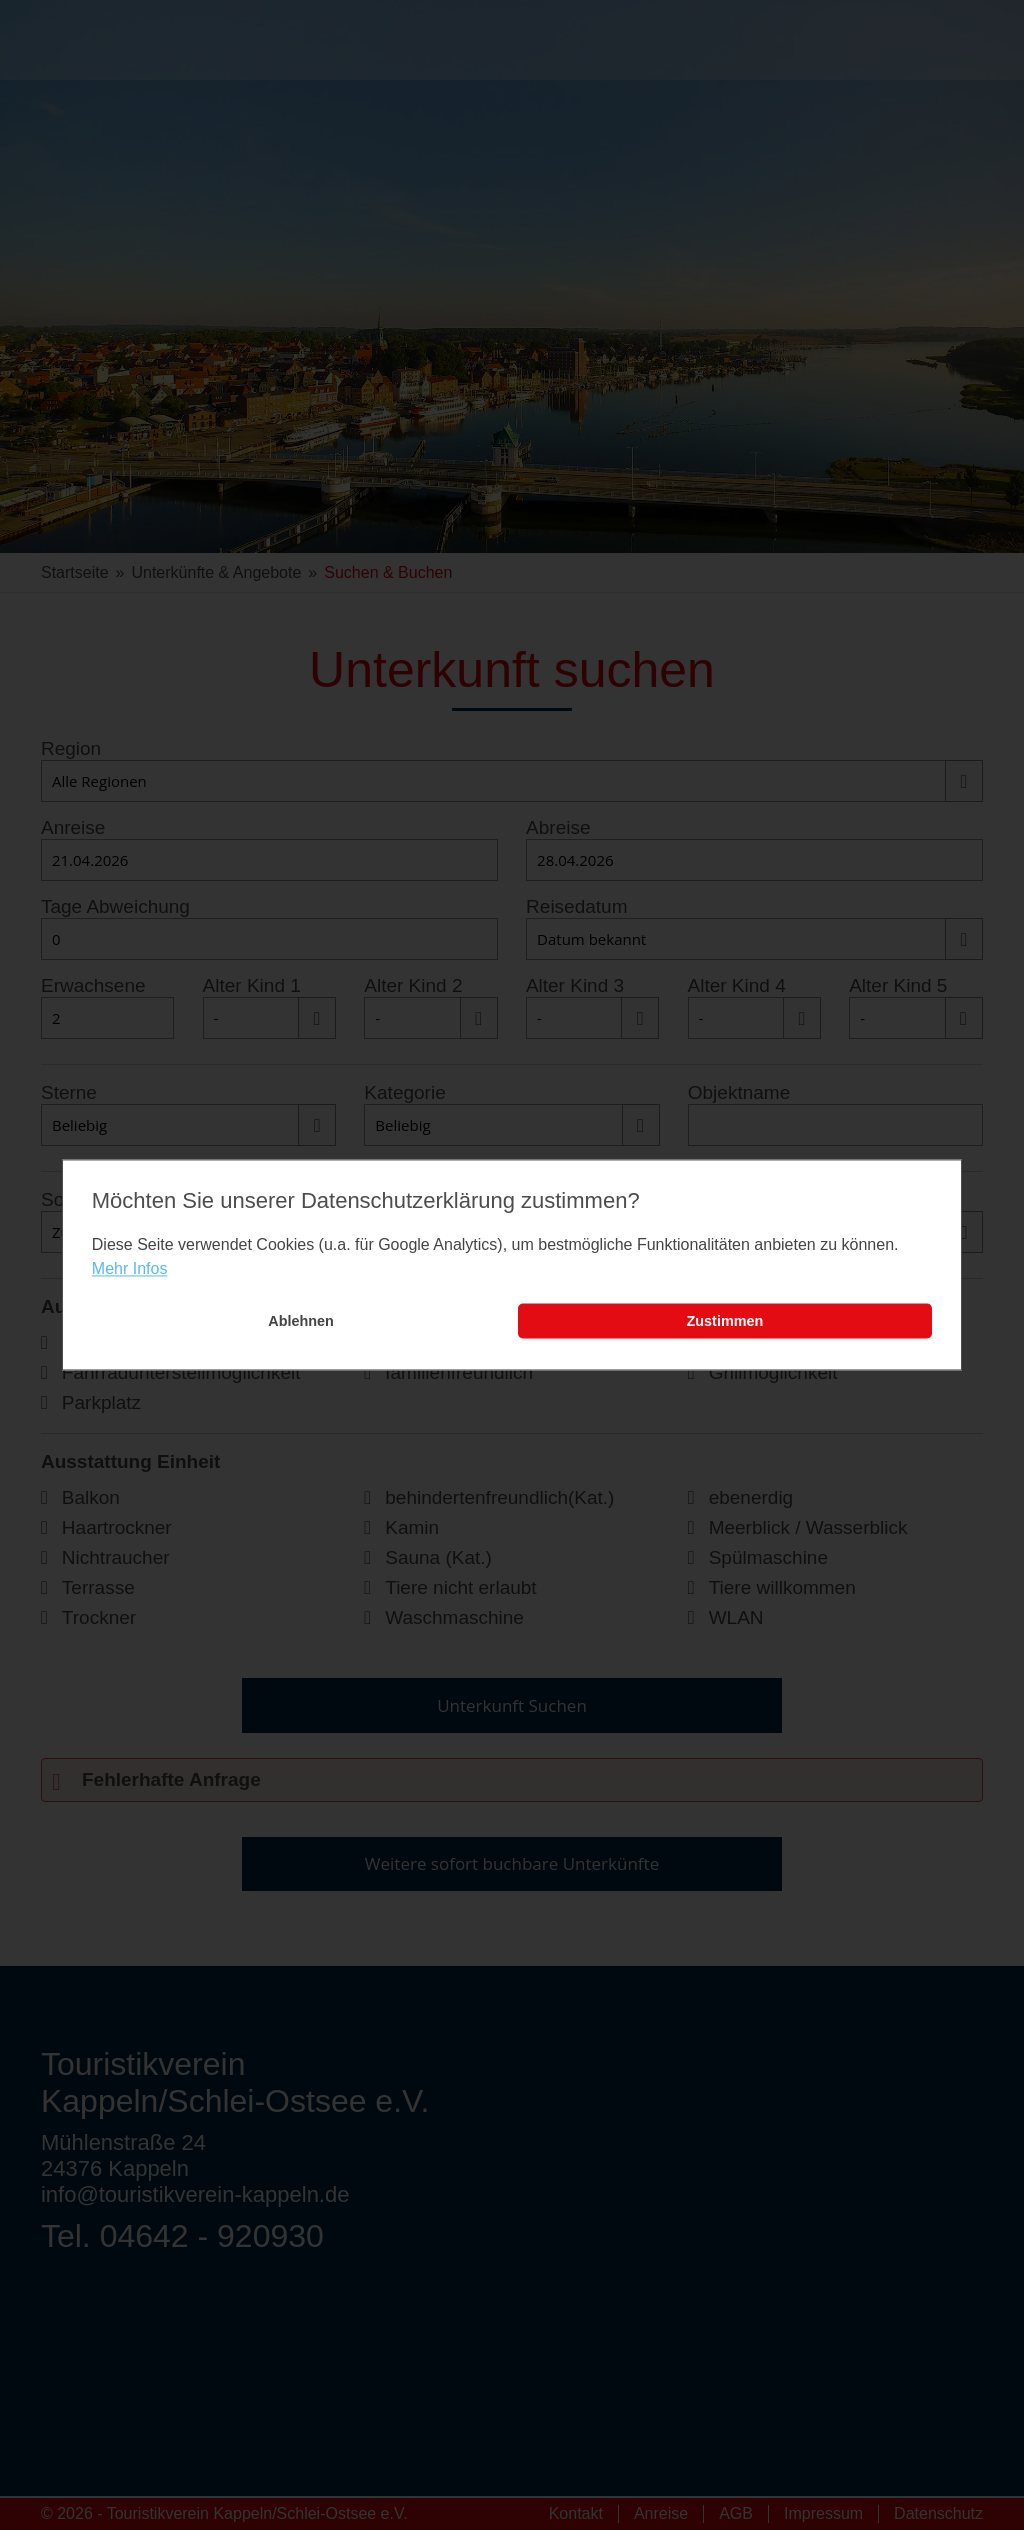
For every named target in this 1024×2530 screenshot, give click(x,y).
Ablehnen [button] (301, 1321)
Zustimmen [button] (725, 1321)
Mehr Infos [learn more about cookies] (130, 1268)
